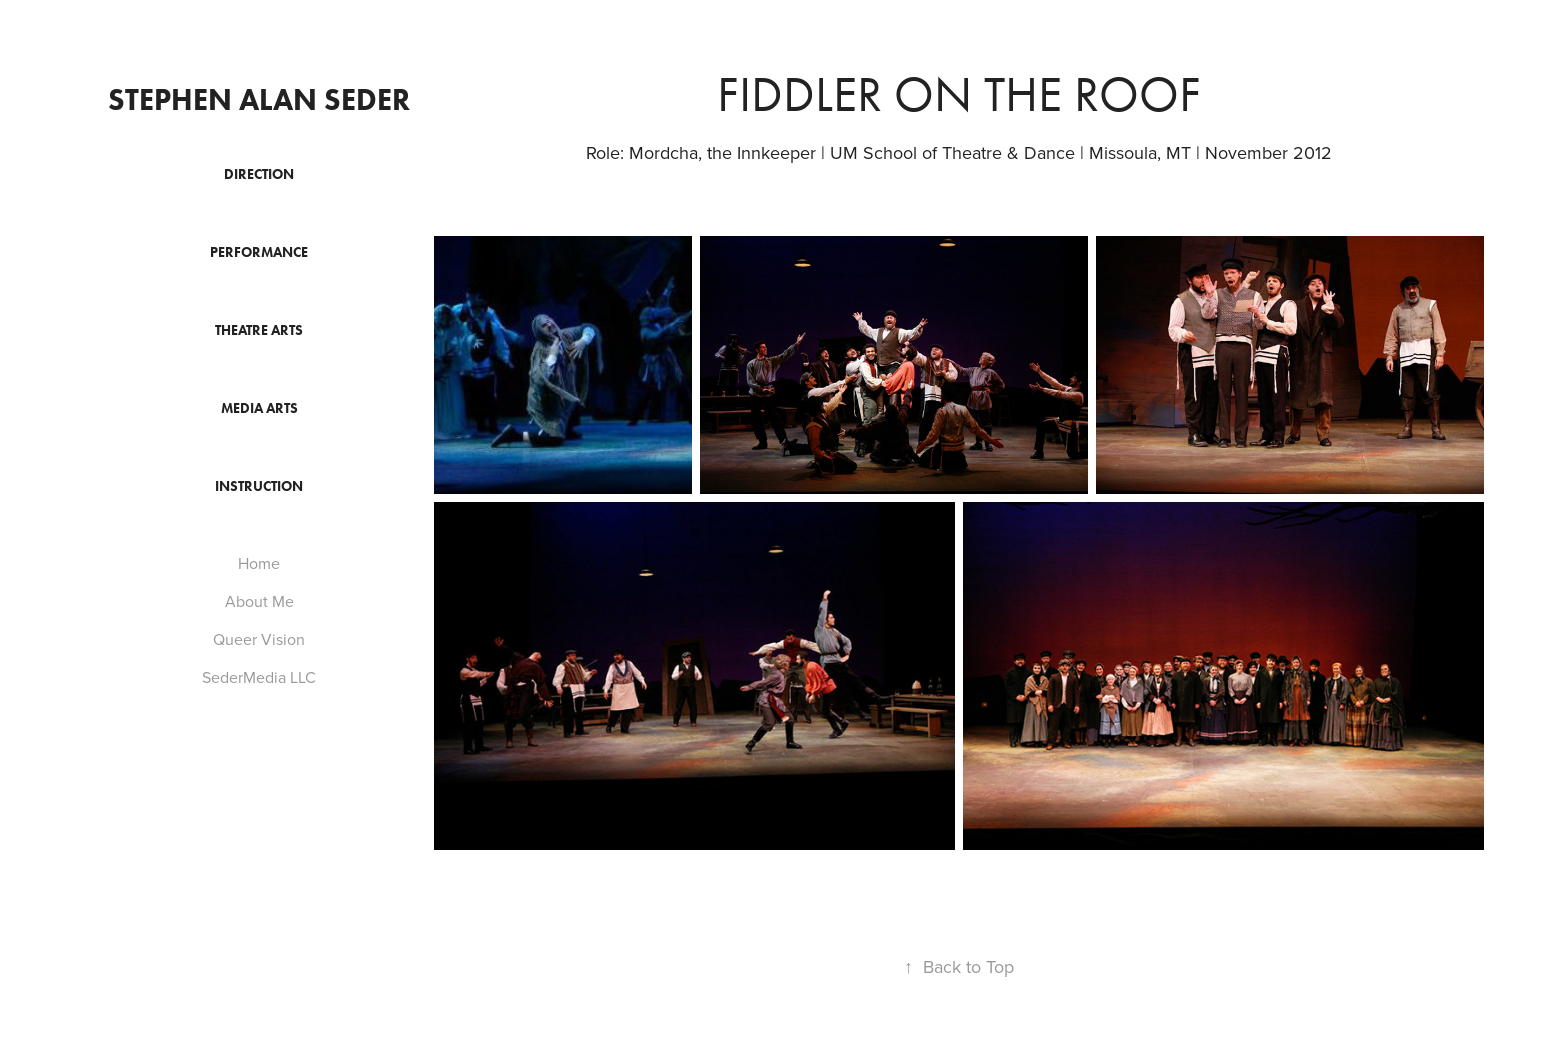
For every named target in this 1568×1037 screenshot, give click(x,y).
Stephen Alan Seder (259, 99)
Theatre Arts (259, 330)
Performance (259, 252)
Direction (259, 174)
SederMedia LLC (259, 677)
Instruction (259, 486)
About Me (259, 601)
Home (259, 563)
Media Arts (259, 408)
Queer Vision (259, 639)
